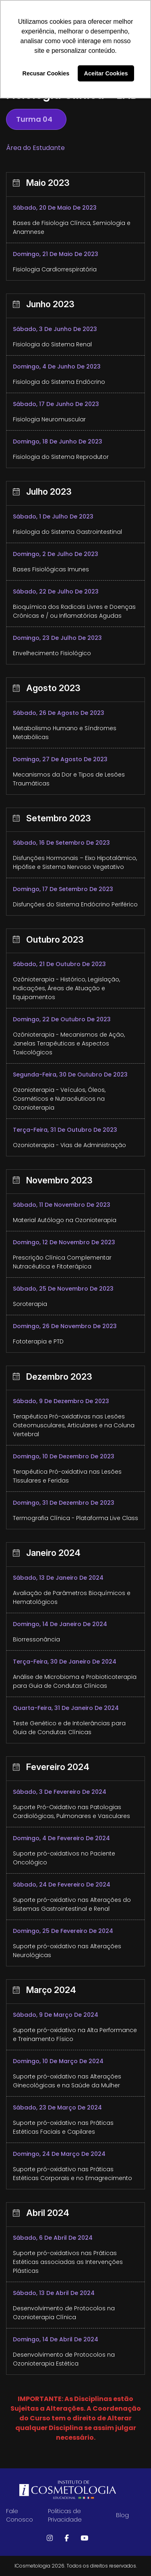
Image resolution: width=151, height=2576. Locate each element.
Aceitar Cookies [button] (106, 73)
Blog (122, 2515)
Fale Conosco (19, 2515)
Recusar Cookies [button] (46, 73)
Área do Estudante (35, 147)
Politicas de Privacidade (65, 2515)
